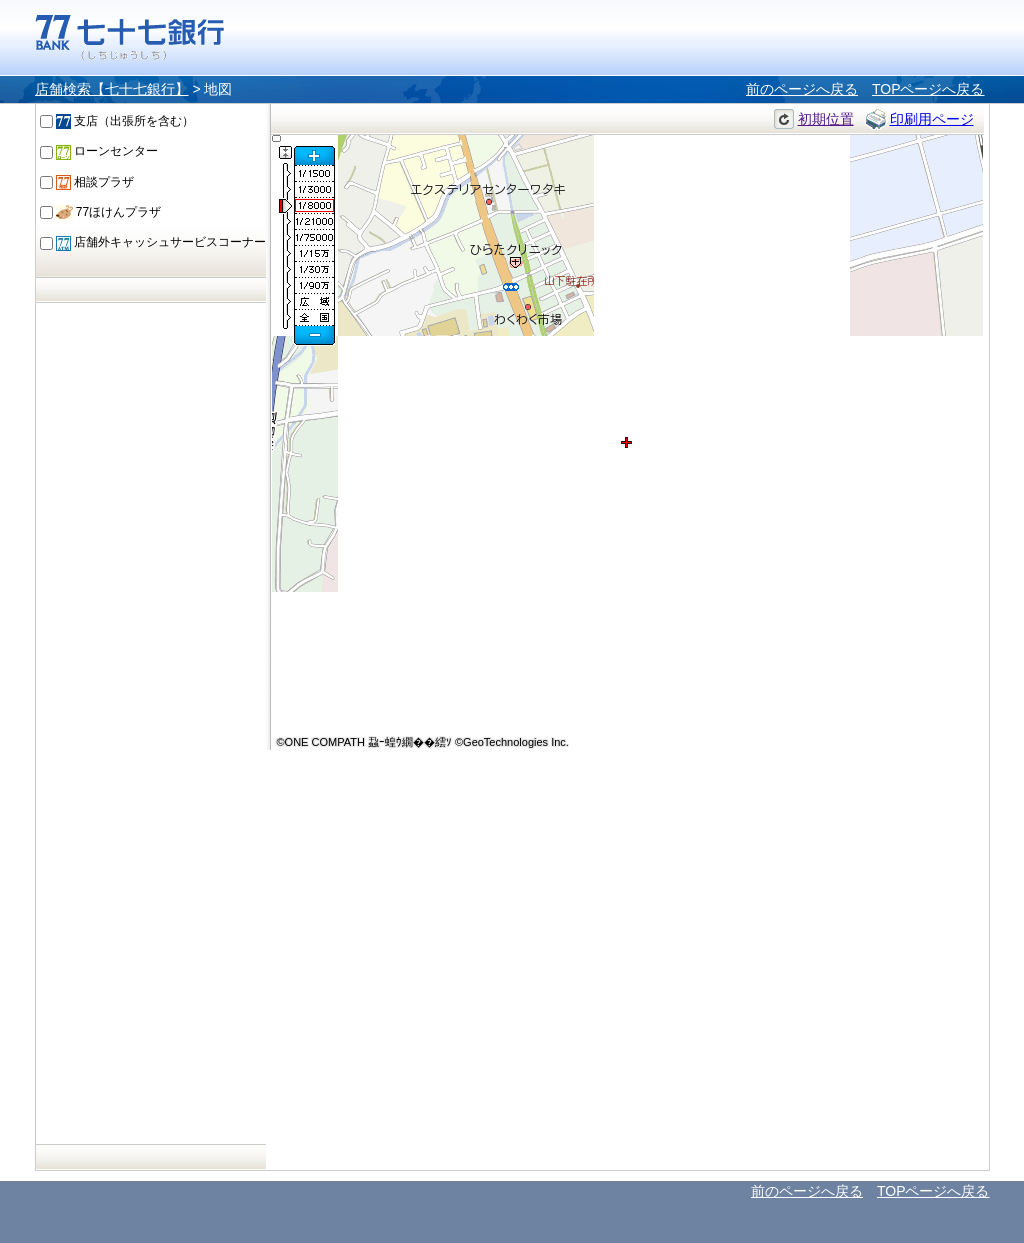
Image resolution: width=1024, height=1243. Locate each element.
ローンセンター (107, 151)
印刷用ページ (932, 119)
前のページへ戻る (802, 89)
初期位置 (826, 119)
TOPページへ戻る (928, 89)
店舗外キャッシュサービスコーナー (161, 242)
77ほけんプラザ (109, 212)
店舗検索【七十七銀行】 (112, 89)
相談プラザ (95, 182)
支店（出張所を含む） (125, 121)
